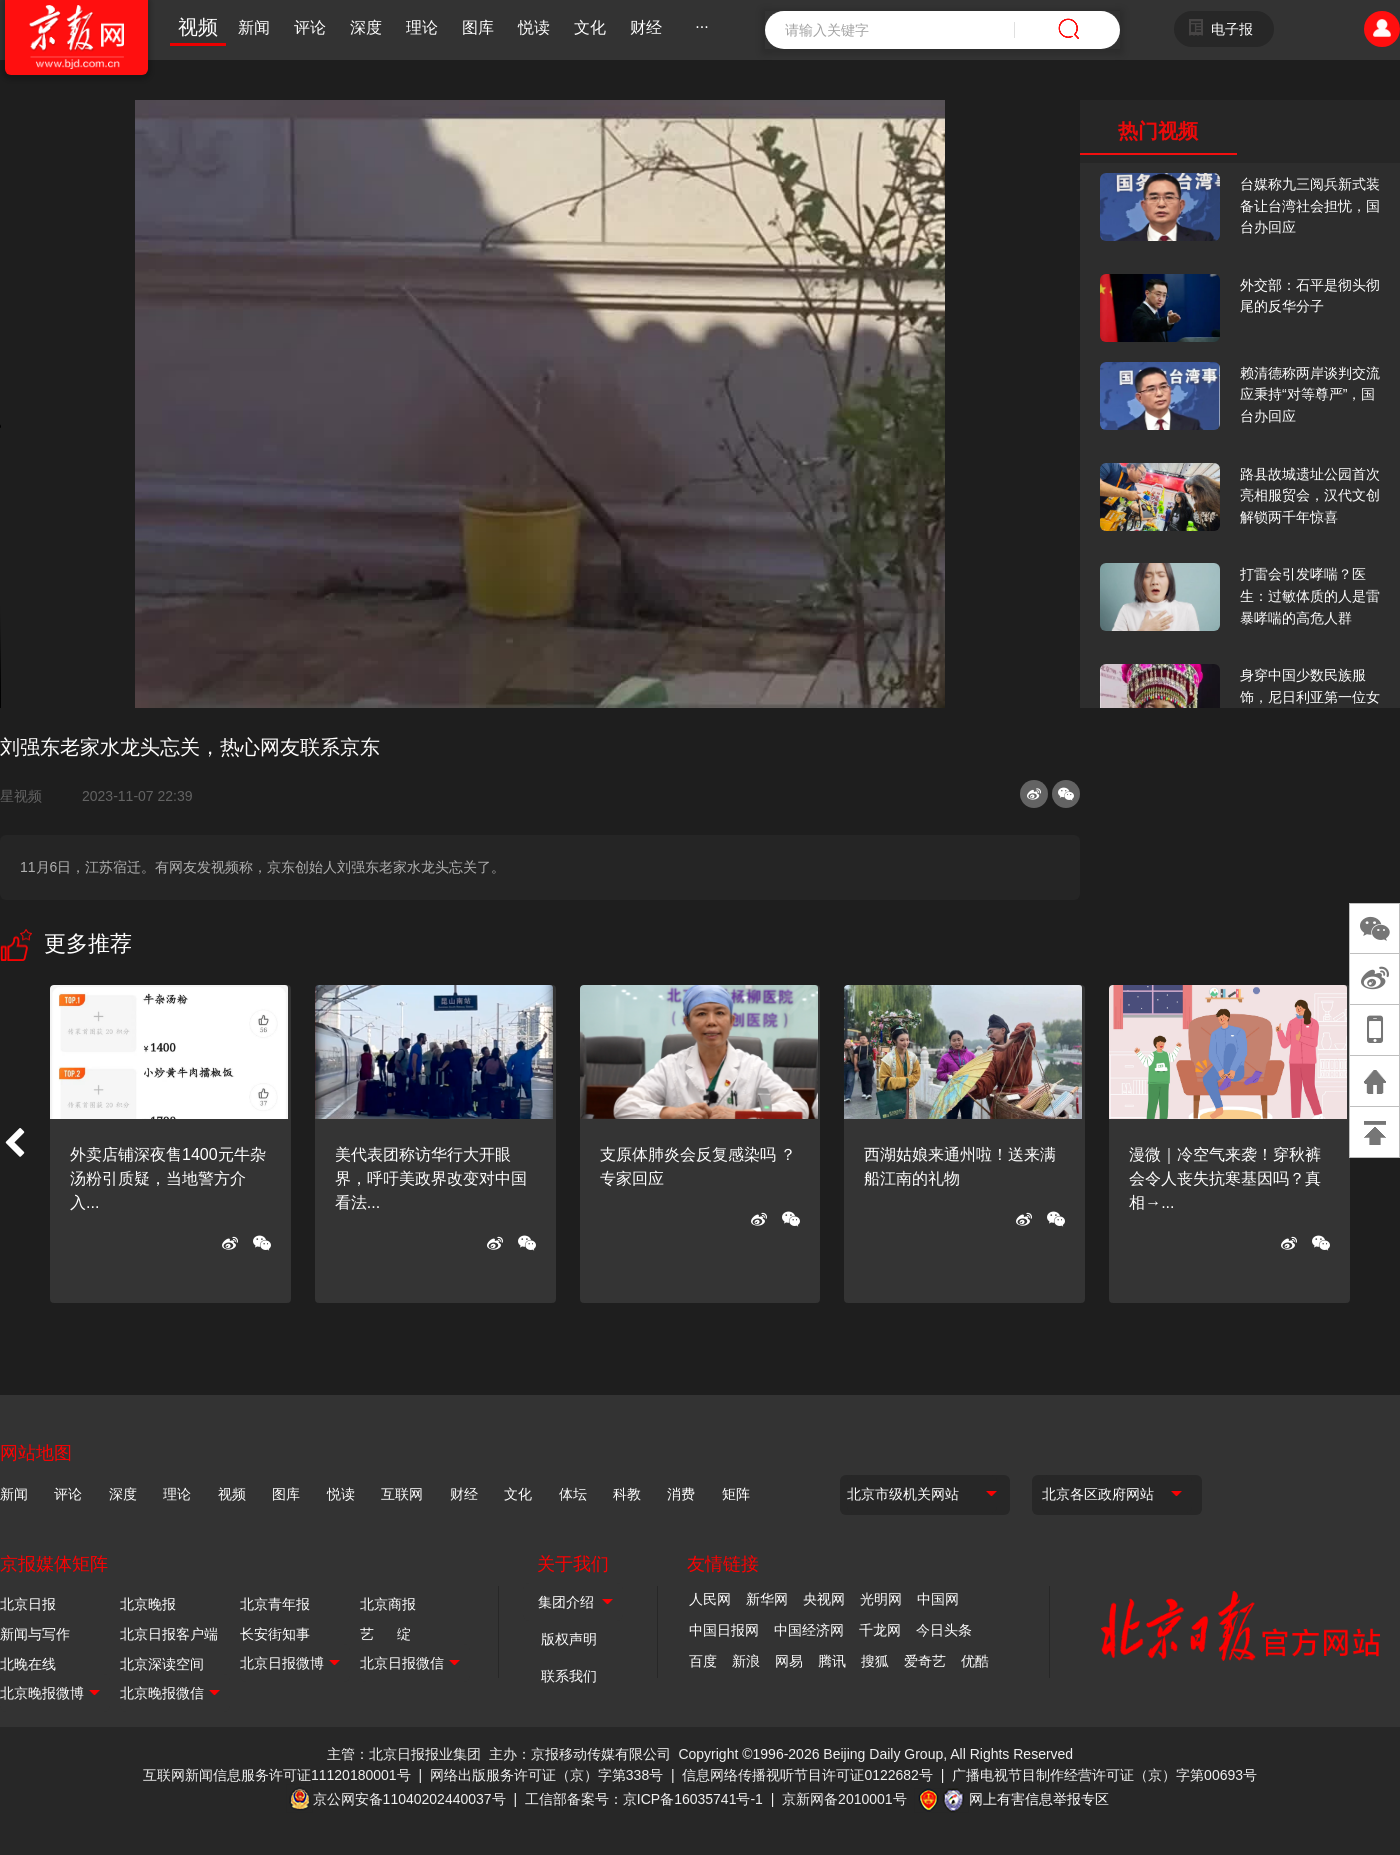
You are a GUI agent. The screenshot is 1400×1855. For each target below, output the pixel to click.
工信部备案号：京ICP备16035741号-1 (644, 1799)
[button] (14, 1144)
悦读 (534, 27)
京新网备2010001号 (844, 1799)
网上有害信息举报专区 (1039, 1799)
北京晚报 (148, 1604)
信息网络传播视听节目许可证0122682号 (807, 1775)
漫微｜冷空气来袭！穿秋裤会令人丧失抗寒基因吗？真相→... (1225, 1178)
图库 (478, 27)
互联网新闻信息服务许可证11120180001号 (277, 1775)
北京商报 (388, 1604)
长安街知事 (275, 1634)
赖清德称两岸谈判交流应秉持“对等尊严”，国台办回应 (1310, 394)
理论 (422, 27)
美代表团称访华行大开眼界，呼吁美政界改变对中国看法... (431, 1178)
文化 (590, 27)
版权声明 (569, 1639)
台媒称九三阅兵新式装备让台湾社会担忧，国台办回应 (1310, 205)
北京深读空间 (162, 1664)
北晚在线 (28, 1664)
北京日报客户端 (169, 1634)
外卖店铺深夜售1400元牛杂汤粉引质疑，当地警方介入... (168, 1178)
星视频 (29, 796)
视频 (198, 27)
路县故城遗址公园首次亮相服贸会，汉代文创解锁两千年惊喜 (1310, 495)
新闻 (254, 27)
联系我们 (569, 1676)
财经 (646, 27)
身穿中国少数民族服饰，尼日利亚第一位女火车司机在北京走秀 (1310, 696)
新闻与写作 (35, 1634)
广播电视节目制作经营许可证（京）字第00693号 (1104, 1775)
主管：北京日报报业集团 (404, 1754)
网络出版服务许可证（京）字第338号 (546, 1775)
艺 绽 (385, 1634)
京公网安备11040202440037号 (409, 1799)
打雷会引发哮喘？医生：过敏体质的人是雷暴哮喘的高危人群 (1310, 595)
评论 (310, 27)
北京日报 (28, 1604)
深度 (366, 27)
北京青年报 (275, 1604)
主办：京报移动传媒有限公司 (580, 1754)
